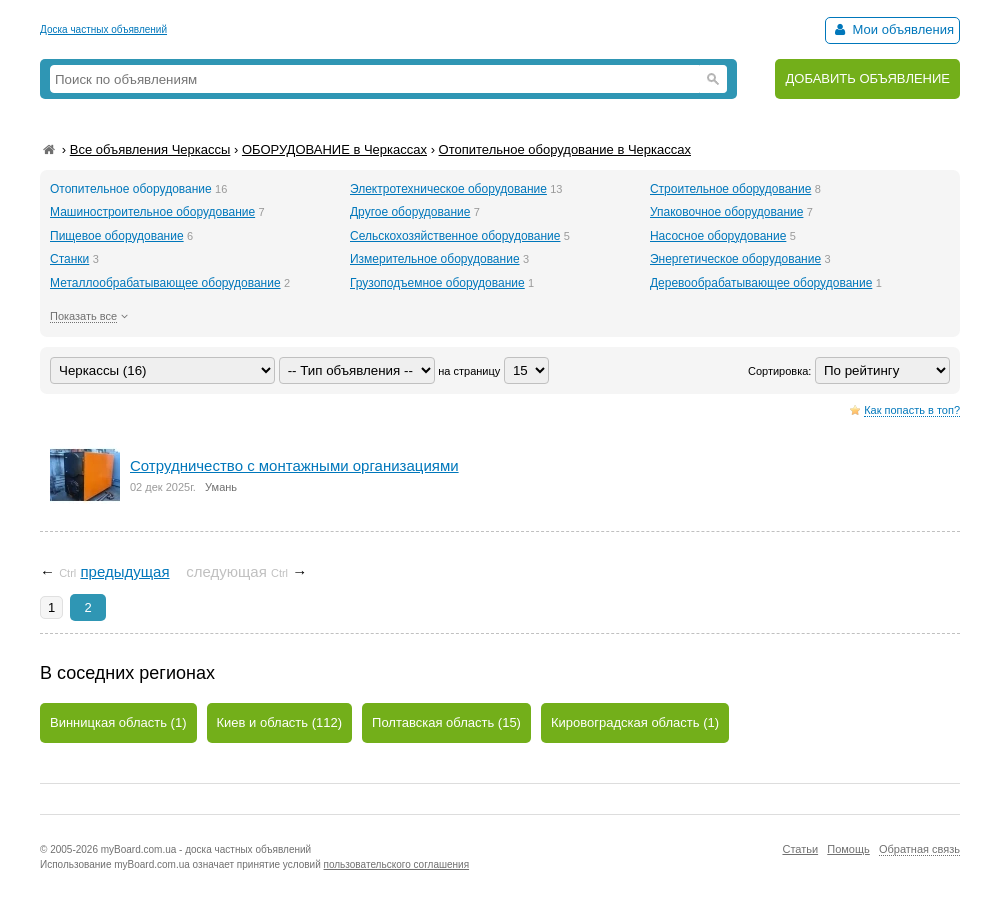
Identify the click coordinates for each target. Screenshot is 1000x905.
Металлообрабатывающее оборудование (165, 283)
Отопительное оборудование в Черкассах (565, 149)
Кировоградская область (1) (635, 722)
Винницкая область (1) (118, 722)
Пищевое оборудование (117, 236)
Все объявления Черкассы (150, 149)
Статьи (800, 849)
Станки (69, 259)
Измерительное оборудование (435, 259)
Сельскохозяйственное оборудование (455, 236)
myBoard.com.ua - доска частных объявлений (206, 849)
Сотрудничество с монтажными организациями (294, 465)
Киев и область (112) (280, 722)
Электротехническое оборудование (448, 189)
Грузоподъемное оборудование (437, 283)
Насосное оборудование (718, 236)
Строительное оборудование (730, 189)
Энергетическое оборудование (735, 259)
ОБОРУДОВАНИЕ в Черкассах (334, 149)
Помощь (848, 849)
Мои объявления (892, 29)
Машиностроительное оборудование (152, 212)
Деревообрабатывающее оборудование (761, 283)
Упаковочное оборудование (726, 212)
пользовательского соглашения (397, 864)
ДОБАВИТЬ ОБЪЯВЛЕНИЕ (867, 78)
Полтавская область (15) (446, 722)
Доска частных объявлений (103, 29)
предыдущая (124, 571)
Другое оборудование (410, 212)
